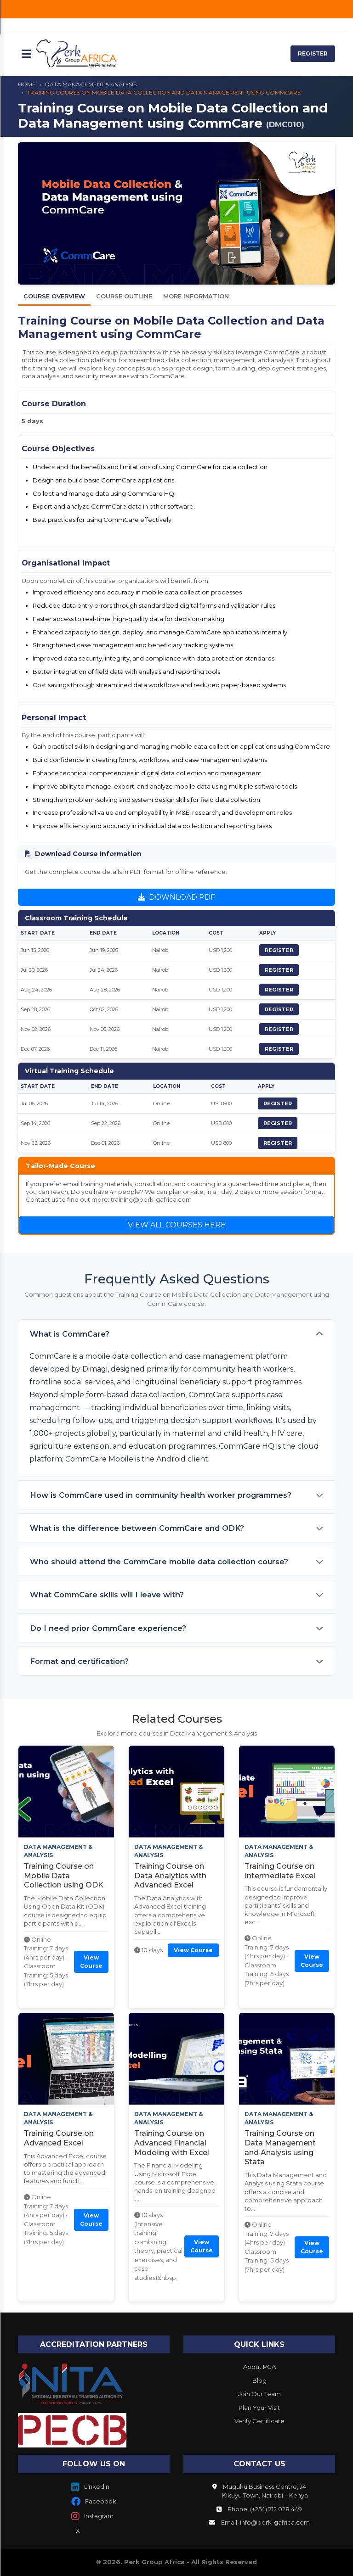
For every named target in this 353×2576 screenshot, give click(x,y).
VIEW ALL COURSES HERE (177, 1225)
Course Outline (124, 296)
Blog (259, 2380)
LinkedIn (90, 2487)
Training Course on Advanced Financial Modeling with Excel (171, 2143)
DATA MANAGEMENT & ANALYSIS (91, 84)
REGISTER (313, 53)
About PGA (259, 2366)
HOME (27, 84)
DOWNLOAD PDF (176, 897)
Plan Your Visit (259, 2407)
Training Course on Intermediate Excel (280, 1871)
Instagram (92, 2516)
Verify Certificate (259, 2421)
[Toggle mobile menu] (26, 54)
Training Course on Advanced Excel (59, 2138)
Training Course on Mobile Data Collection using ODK (63, 1876)
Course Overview (54, 296)
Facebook (93, 2501)
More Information (196, 296)
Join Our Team (259, 2393)
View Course (91, 1961)
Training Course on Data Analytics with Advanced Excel (170, 1876)
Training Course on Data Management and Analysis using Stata (280, 2147)
